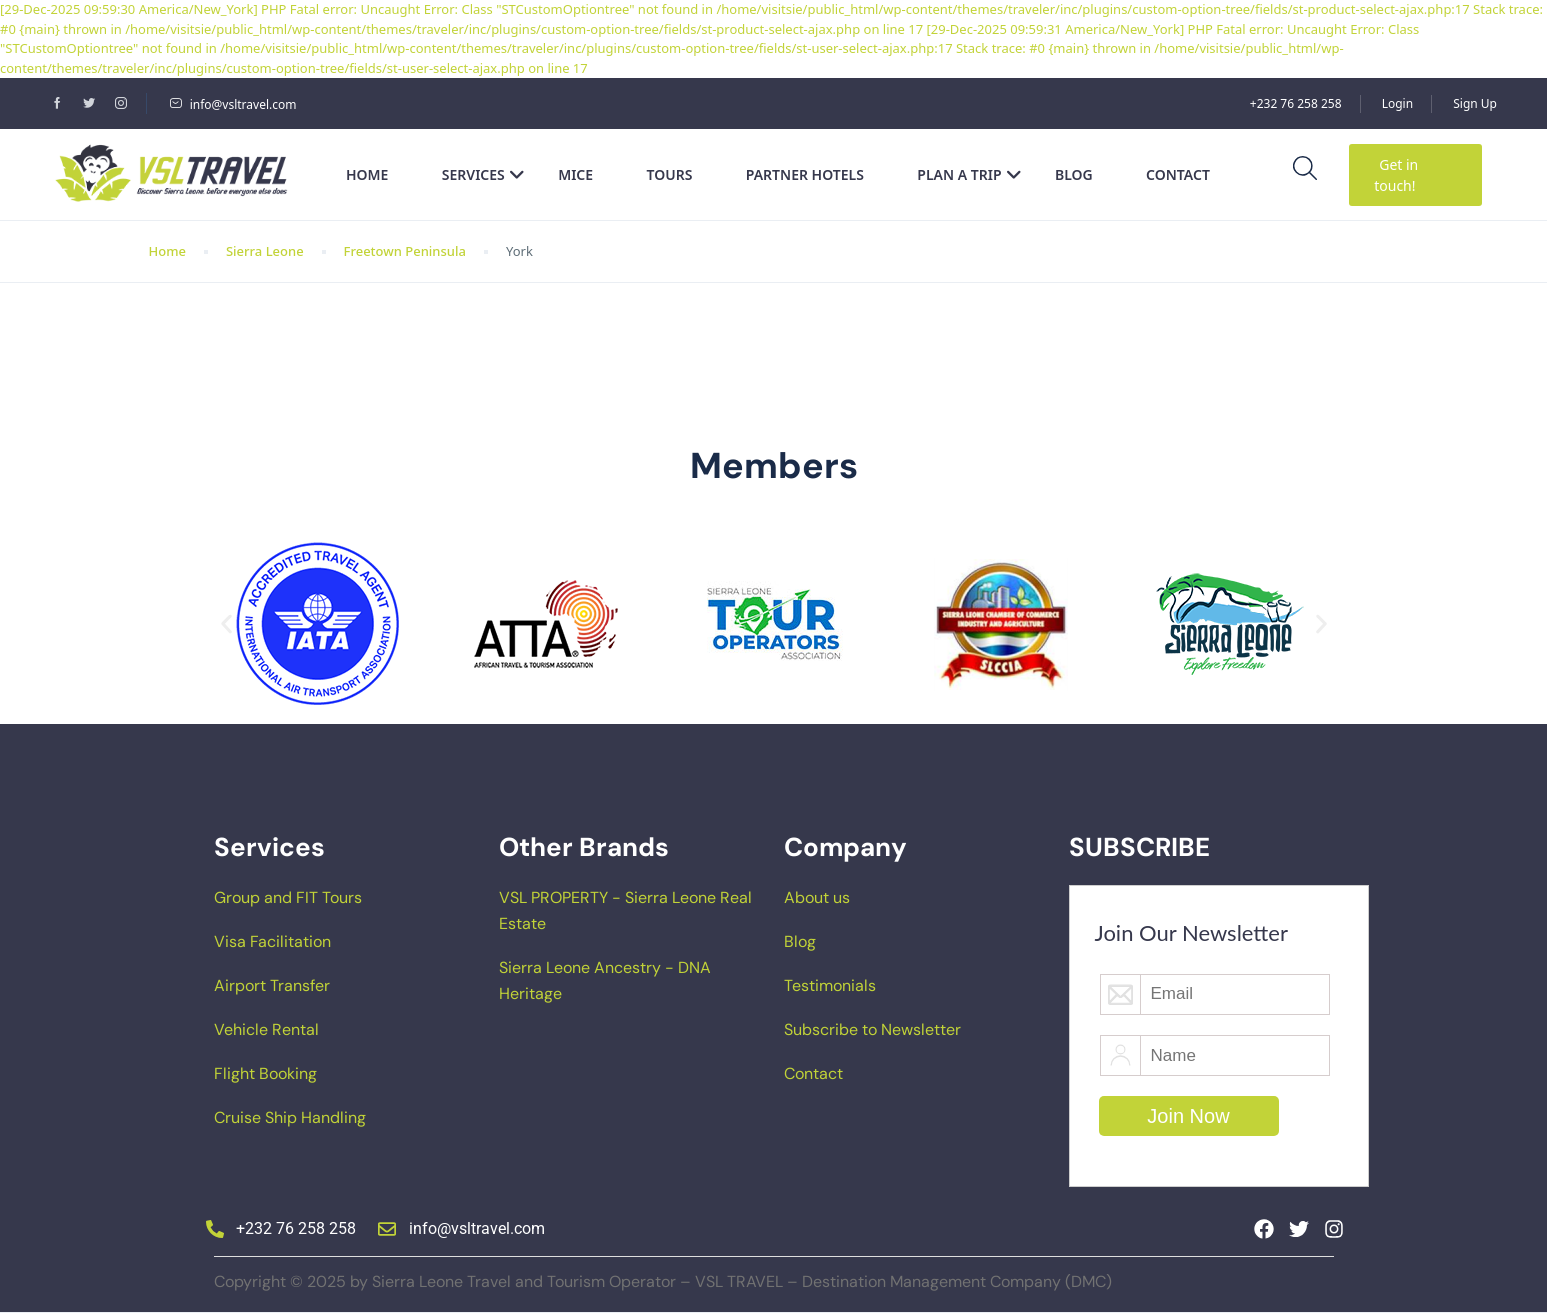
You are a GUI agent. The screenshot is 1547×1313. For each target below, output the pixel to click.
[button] (226, 624)
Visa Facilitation (272, 941)
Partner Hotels (805, 174)
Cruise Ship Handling (290, 1117)
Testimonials (830, 985)
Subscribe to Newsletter (872, 1029)
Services (483, 174)
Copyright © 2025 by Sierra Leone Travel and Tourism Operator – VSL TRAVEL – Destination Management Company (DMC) (663, 1281)
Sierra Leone (265, 251)
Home (367, 174)
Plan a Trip (969, 174)
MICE (575, 174)
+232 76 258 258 (1296, 103)
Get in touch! (1396, 175)
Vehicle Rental (266, 1029)
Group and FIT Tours (288, 897)
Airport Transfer (272, 985)
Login (1397, 103)
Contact (1178, 174)
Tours (670, 174)
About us (817, 897)
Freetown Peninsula (405, 251)
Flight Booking (265, 1073)
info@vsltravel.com (233, 104)
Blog (1074, 174)
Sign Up (1475, 103)
